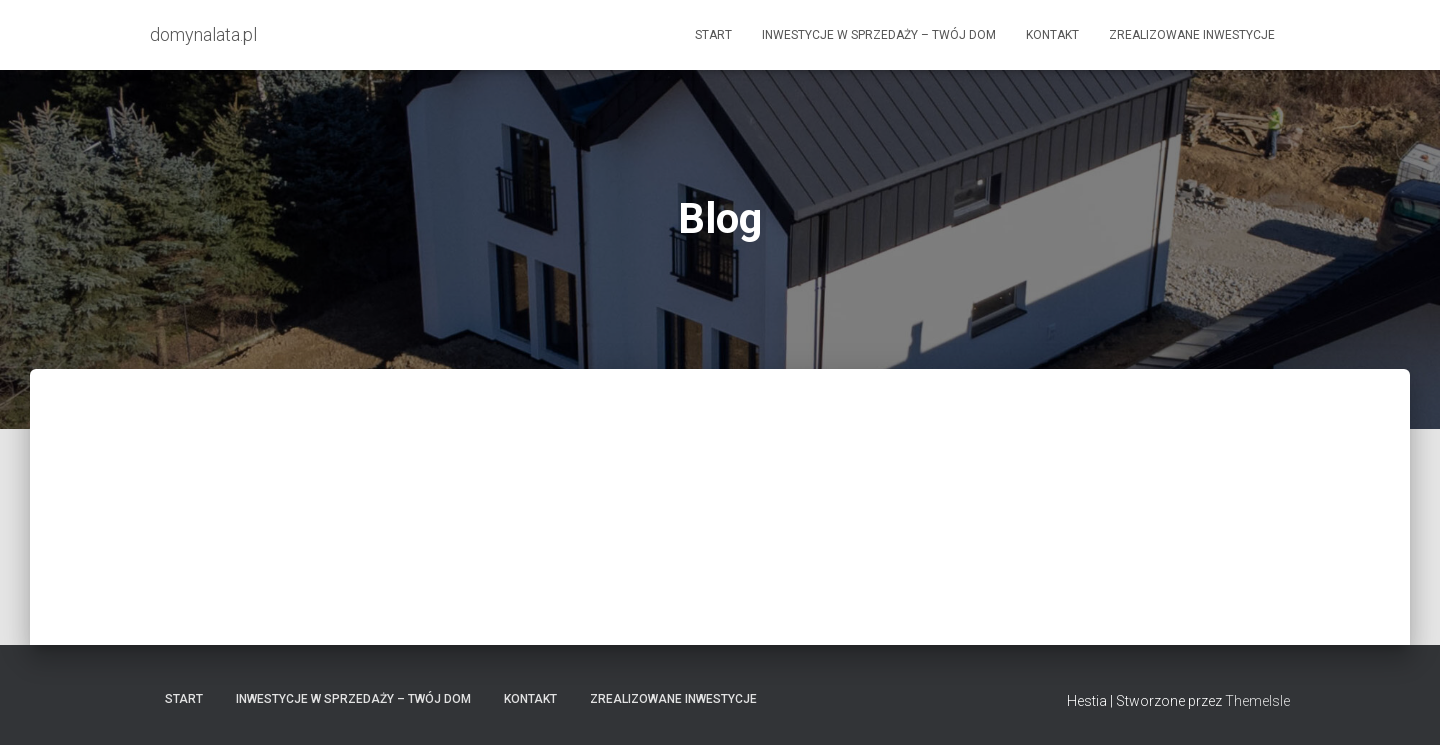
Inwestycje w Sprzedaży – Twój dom (879, 35)
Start (713, 35)
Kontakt (1052, 35)
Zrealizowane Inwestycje (1192, 35)
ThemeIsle (1257, 701)
